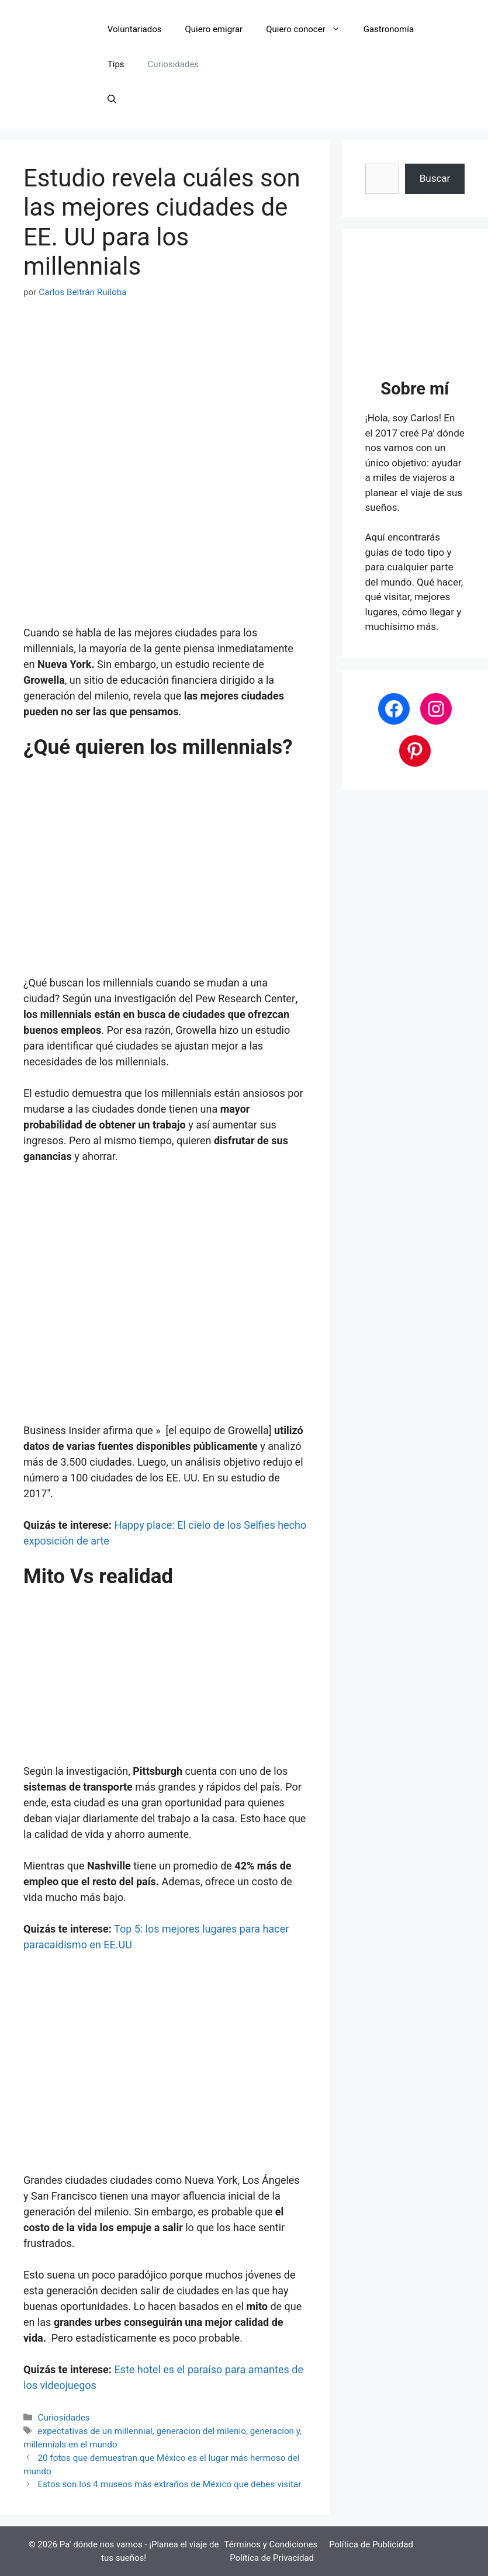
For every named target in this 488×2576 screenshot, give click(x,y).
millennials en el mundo (70, 2444)
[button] (112, 99)
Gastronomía (389, 29)
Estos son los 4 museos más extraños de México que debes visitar (169, 2484)
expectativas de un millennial (94, 2431)
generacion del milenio (201, 2431)
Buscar (435, 178)
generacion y (275, 2431)
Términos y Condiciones (270, 2544)
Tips (116, 64)
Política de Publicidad (371, 2544)
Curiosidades (173, 64)
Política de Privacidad (272, 2558)
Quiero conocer (309, 29)
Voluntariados (135, 29)
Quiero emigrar (214, 29)
